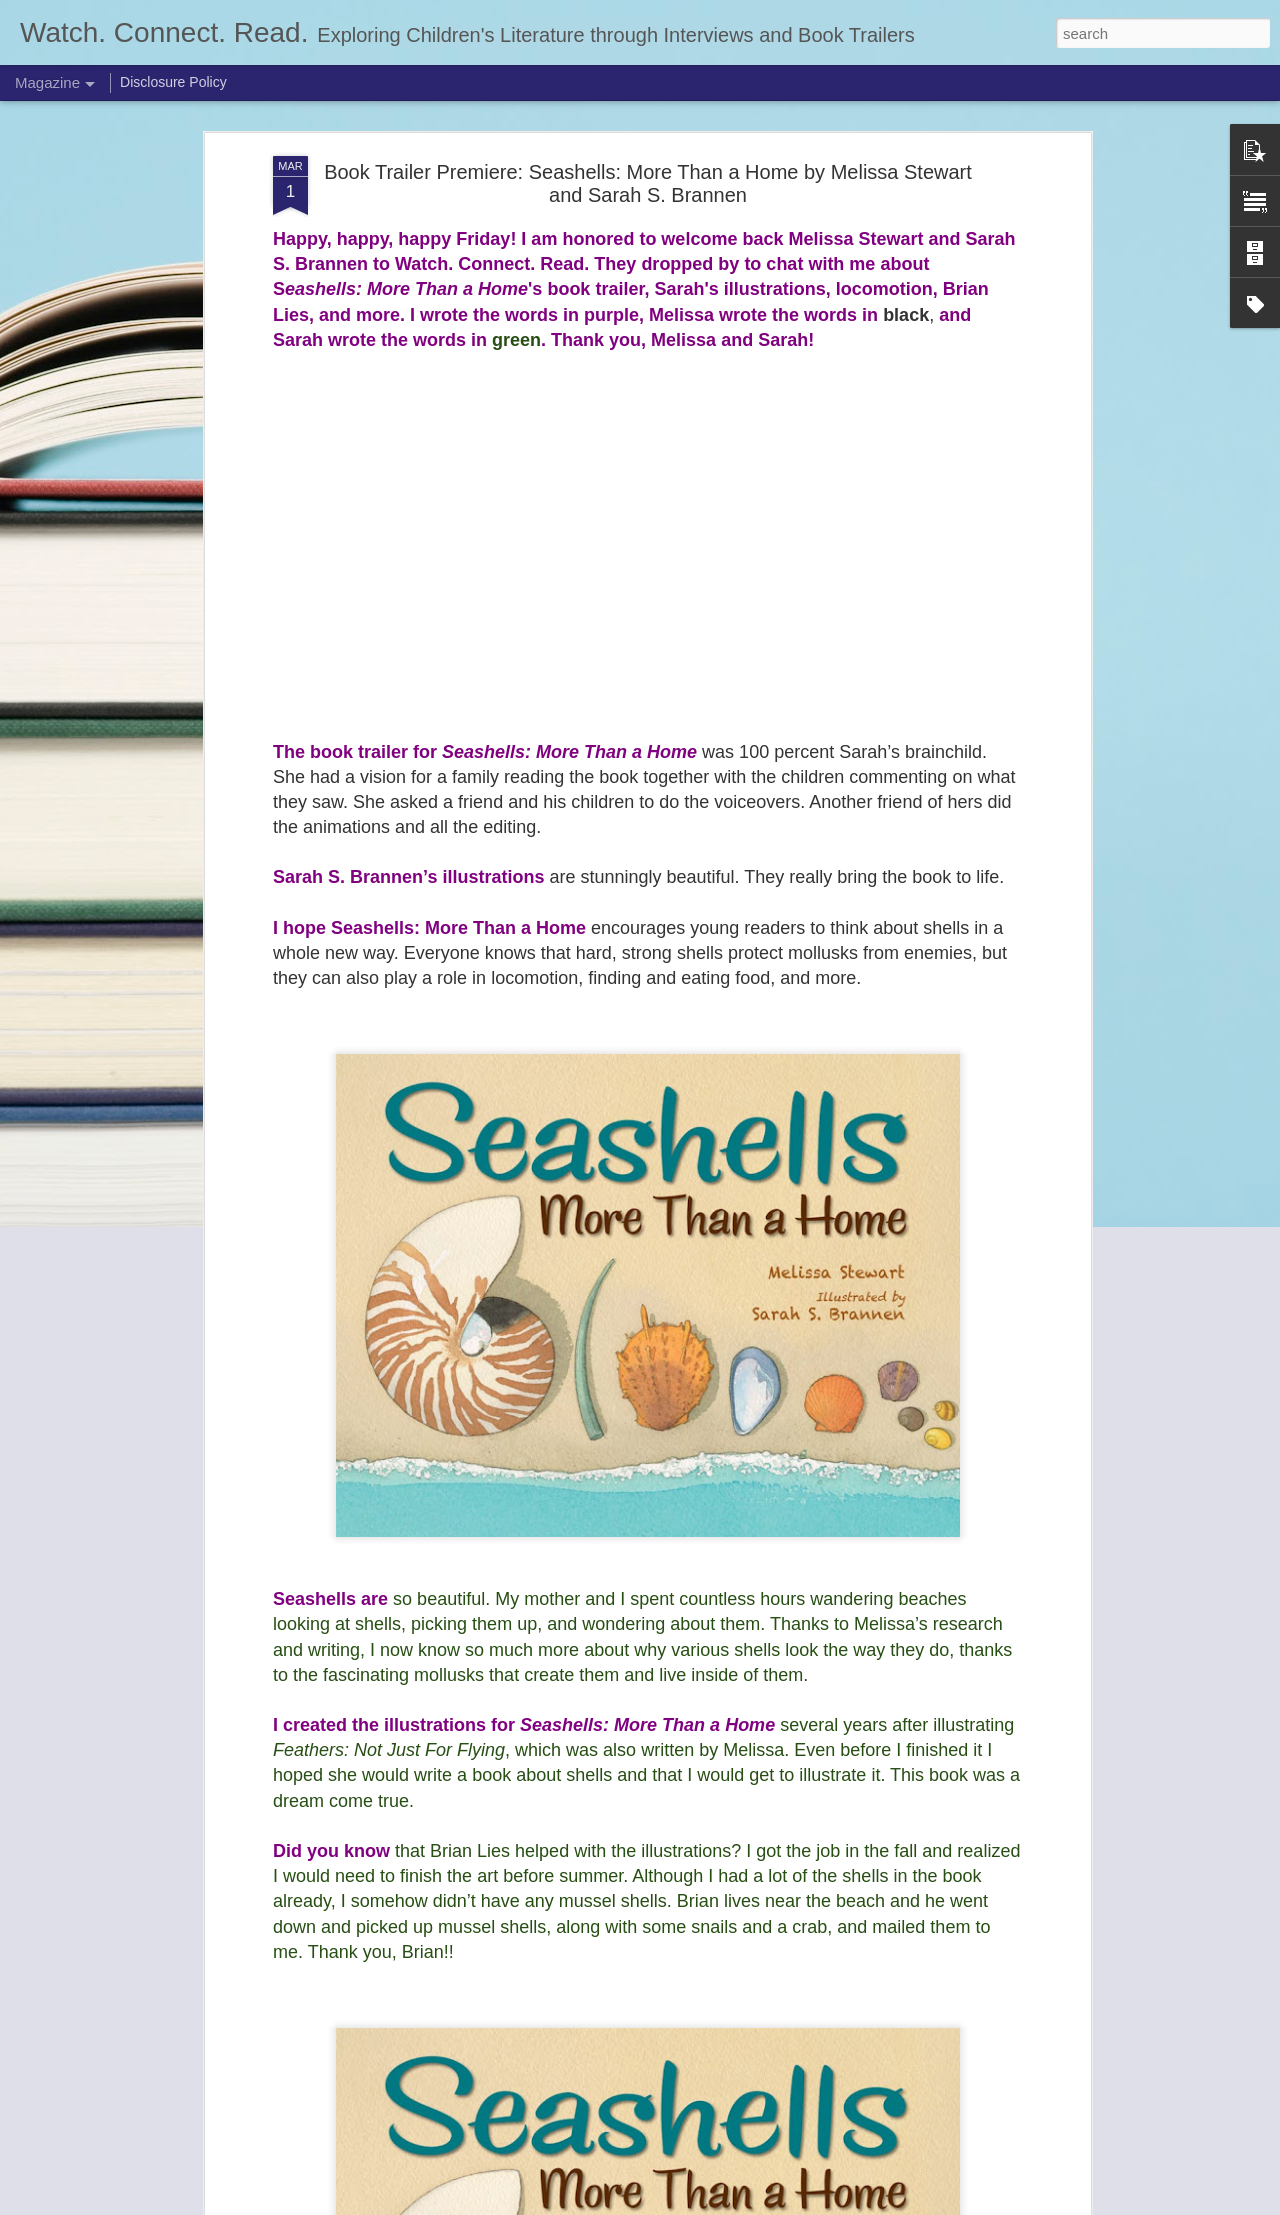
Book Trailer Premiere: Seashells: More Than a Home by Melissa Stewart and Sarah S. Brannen (648, 183)
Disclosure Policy (173, 82)
